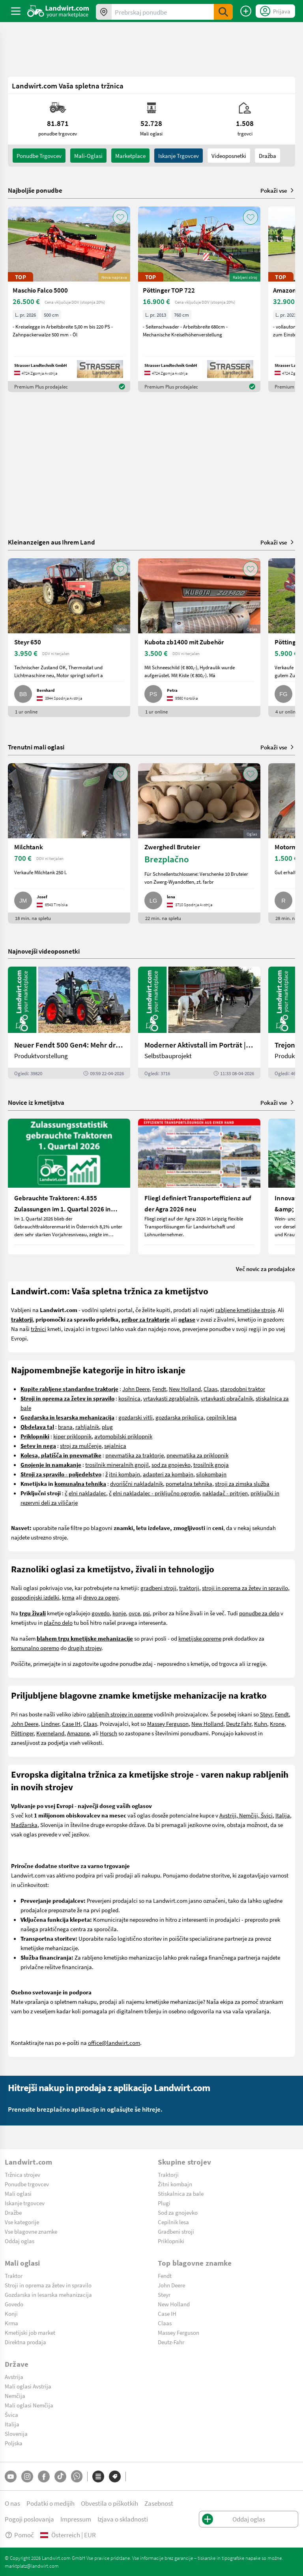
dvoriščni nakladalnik (136, 1483)
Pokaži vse (277, 190)
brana (65, 1427)
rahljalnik (87, 1427)
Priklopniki (171, 2241)
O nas (12, 2503)
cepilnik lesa (221, 1417)
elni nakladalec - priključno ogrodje (156, 1493)
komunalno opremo (35, 1648)
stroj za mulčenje (80, 1445)
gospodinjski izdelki (35, 1597)
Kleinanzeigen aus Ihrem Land (51, 541)
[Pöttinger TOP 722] (199, 299)
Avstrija (14, 2377)
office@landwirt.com (114, 2043)
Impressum (75, 2518)
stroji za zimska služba (242, 1483)
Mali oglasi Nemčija (29, 2405)
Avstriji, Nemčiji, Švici (246, 1815)
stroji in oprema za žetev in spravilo (245, 1588)
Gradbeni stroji (176, 2231)
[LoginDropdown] (275, 11)
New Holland (185, 1389)
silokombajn (211, 1474)
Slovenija (16, 2433)
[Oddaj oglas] (245, 11)
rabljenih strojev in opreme (120, 1714)
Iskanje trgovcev (178, 156)
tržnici (38, 1329)
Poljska (13, 2443)
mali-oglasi (88, 156)
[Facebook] (44, 2476)
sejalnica (115, 1445)
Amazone (78, 1733)
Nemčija (15, 2396)
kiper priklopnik (72, 1436)
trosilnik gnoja (211, 1464)
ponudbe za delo (259, 1613)
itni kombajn (124, 1474)
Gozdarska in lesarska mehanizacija (48, 2294)
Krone (277, 1723)
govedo (101, 1613)
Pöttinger (22, 1733)
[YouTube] (11, 2476)
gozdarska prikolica (179, 1417)
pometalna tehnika (189, 1483)
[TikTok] (60, 2476)
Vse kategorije (22, 2222)
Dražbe (13, 2212)
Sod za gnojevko (178, 2212)
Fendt (159, 1389)
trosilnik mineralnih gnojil (117, 1464)
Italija (282, 1815)
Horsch (108, 1733)
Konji (11, 2313)
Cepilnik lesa (173, 2222)
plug (107, 1427)
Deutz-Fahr (171, 2342)
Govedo (14, 2304)
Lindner (50, 1723)
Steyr (266, 1714)
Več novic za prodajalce (265, 1269)
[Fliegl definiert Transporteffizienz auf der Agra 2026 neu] (199, 1186)
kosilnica (129, 1398)
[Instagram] (27, 2476)
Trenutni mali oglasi (36, 746)
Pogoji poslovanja (29, 2518)
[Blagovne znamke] (115, 2476)
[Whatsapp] (76, 2476)
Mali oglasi (18, 2193)
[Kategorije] (98, 2476)
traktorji (189, 1588)
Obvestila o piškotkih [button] (109, 2503)
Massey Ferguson (168, 1723)
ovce (134, 1613)
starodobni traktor (242, 1389)
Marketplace (130, 156)
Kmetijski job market (30, 2332)
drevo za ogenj (101, 1597)
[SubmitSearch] (223, 12)
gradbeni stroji (158, 1588)
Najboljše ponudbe (35, 190)
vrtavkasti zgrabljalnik (170, 1398)
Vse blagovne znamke (31, 2231)
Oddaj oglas (19, 2241)
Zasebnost (158, 2503)
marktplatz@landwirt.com (32, 2565)
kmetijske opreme (199, 1638)
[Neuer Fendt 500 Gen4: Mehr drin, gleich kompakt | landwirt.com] (69, 1023)
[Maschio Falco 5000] (69, 299)
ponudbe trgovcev (39, 156)
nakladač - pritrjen (225, 1493)
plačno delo (58, 1622)
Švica (11, 2414)
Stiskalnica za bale (181, 2193)
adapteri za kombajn (168, 1474)
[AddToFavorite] (120, 217)
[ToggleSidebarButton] (16, 11)
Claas (210, 1389)
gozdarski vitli (135, 1417)
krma (68, 1597)
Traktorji (168, 2174)
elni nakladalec (87, 1493)
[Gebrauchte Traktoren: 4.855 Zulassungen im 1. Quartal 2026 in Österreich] (69, 1186)
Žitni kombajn (175, 2184)
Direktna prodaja (25, 2342)
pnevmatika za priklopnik (197, 1455)
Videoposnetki (228, 156)
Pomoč (19, 2534)
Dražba (267, 156)
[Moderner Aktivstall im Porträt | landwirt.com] (199, 1023)
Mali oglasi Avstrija (28, 2386)
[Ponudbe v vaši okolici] (104, 12)
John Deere (136, 1389)
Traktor (13, 2275)
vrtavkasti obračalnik (227, 1398)
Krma (11, 2323)
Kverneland (50, 1733)
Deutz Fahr (238, 1723)
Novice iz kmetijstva (36, 1102)
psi (146, 1613)
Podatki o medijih (50, 2503)
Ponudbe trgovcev (27, 2184)
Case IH (71, 1723)
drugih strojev (84, 1648)
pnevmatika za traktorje (134, 1455)
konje (119, 1613)
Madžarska (24, 1825)
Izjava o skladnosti (122, 2518)
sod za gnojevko (171, 1464)
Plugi (164, 2203)
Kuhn (260, 1723)
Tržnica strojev (22, 2174)
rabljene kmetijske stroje (245, 1310)
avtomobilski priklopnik (123, 1436)
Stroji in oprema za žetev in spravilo (48, 2285)
